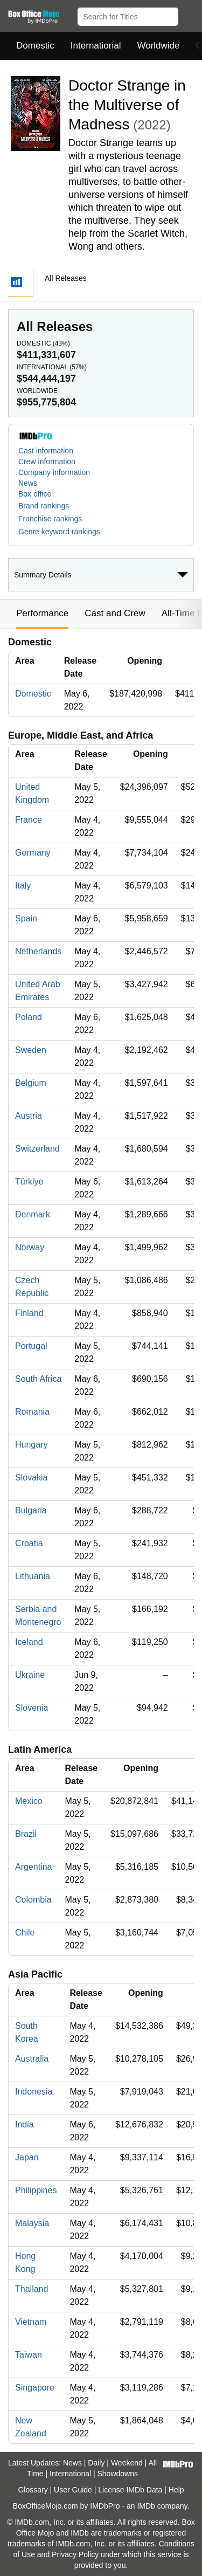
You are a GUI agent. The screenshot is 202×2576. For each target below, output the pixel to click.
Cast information (45, 450)
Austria (28, 1115)
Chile (24, 1932)
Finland (29, 1313)
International (96, 45)
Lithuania (32, 1576)
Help (176, 2489)
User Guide (73, 2489)
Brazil (26, 1833)
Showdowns (117, 2473)
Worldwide (158, 45)
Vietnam (30, 2321)
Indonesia (33, 2091)
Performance (42, 613)
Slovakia (31, 1477)
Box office (34, 494)
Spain (26, 918)
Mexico (29, 1801)
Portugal (31, 1346)
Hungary (31, 1444)
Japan (27, 2157)
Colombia (33, 1899)
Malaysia (32, 2223)
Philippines (36, 2190)
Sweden (30, 1050)
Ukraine (30, 1674)
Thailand (31, 2288)
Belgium (30, 1082)
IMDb (146, 2506)
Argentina (33, 1866)
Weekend (127, 2462)
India (24, 2124)
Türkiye (29, 1181)
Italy (23, 885)
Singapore (34, 2387)
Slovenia (31, 1707)
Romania (32, 1411)
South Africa (38, 1378)
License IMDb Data (130, 2489)
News (27, 483)
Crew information (46, 461)
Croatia (29, 1543)
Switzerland (37, 1148)
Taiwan (28, 2354)
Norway (29, 1247)
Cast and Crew (115, 613)
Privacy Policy (75, 2554)
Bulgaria (31, 1510)
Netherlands (38, 951)
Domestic (35, 45)
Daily (96, 2462)
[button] (189, 14)
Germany (33, 852)
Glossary (32, 2489)
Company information (54, 472)
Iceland (29, 1642)
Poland (28, 1017)
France (28, 819)
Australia (31, 2058)
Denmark (32, 1214)
